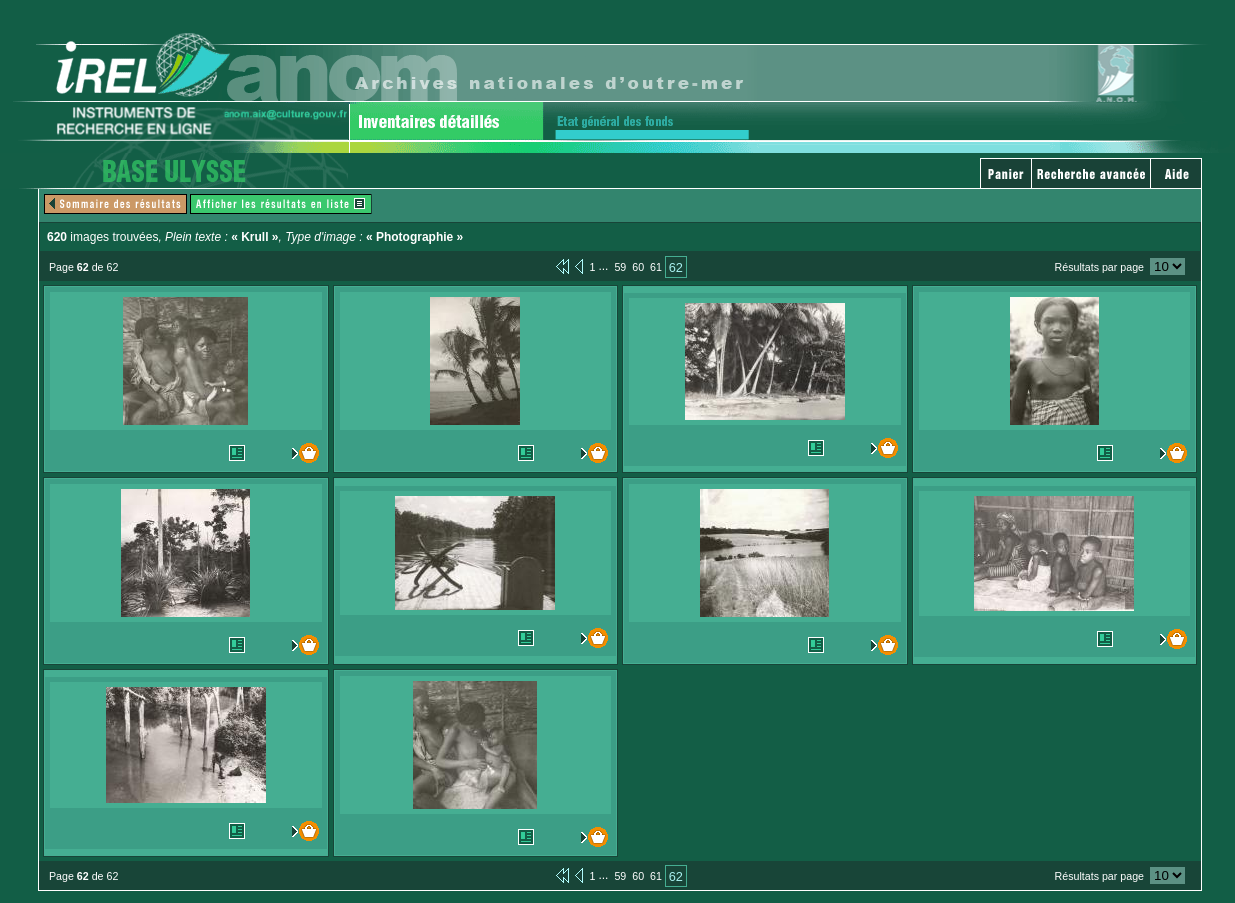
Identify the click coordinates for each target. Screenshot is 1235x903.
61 (656, 267)
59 (620, 267)
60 (638, 267)
